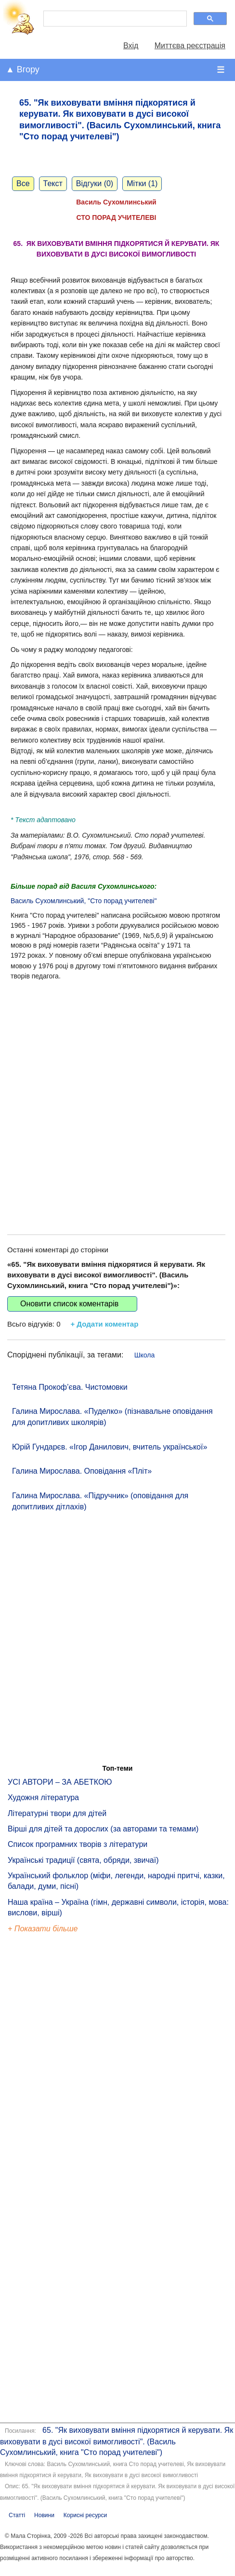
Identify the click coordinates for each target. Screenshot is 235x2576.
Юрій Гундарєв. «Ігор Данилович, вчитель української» (109, 1447)
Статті (17, 2515)
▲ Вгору (22, 69)
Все (23, 183)
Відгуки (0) (94, 183)
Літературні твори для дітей (57, 1813)
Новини (44, 2515)
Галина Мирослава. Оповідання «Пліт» (82, 1471)
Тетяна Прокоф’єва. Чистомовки (70, 1387)
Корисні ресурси (85, 2515)
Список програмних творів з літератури (77, 1844)
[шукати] (114, 18)
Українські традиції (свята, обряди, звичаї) (83, 1860)
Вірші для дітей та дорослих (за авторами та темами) (103, 1829)
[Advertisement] (112, 1097)
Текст (53, 183)
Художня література (43, 1797)
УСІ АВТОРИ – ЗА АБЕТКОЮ (60, 1782)
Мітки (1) (142, 183)
